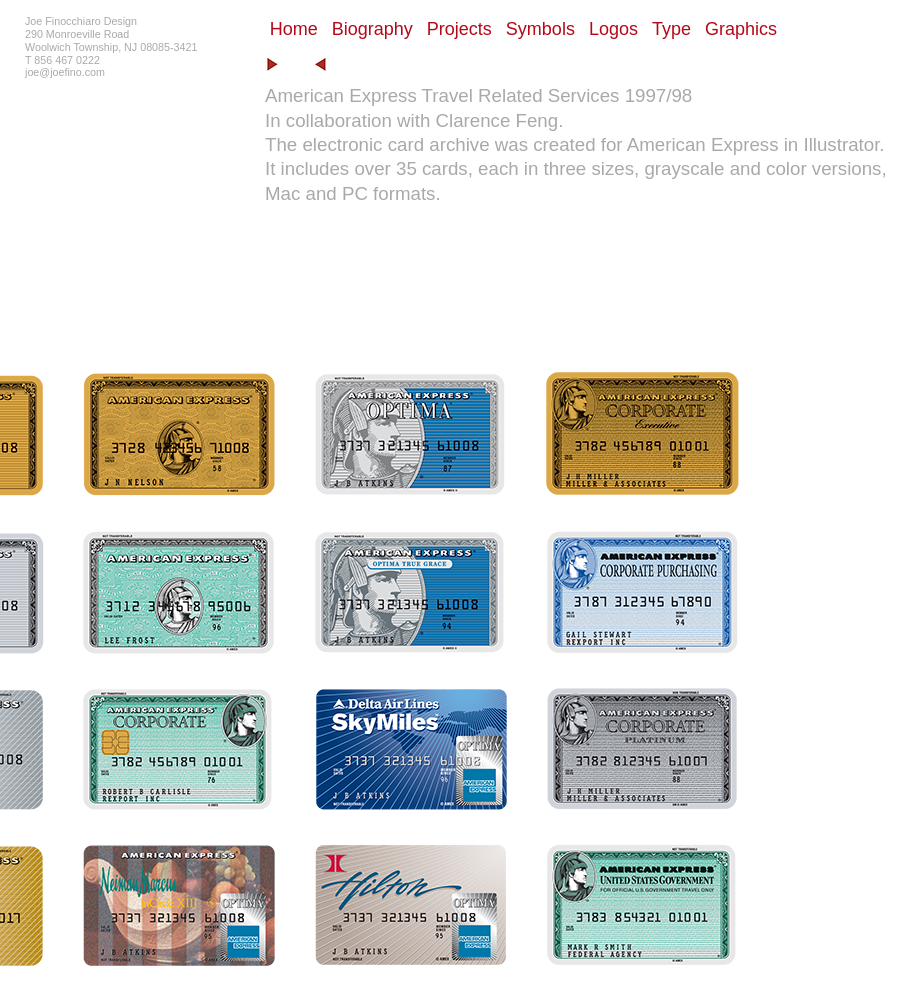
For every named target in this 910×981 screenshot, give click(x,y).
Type (671, 29)
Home (294, 29)
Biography (372, 29)
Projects (459, 29)
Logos (613, 29)
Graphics (741, 29)
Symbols (540, 29)
